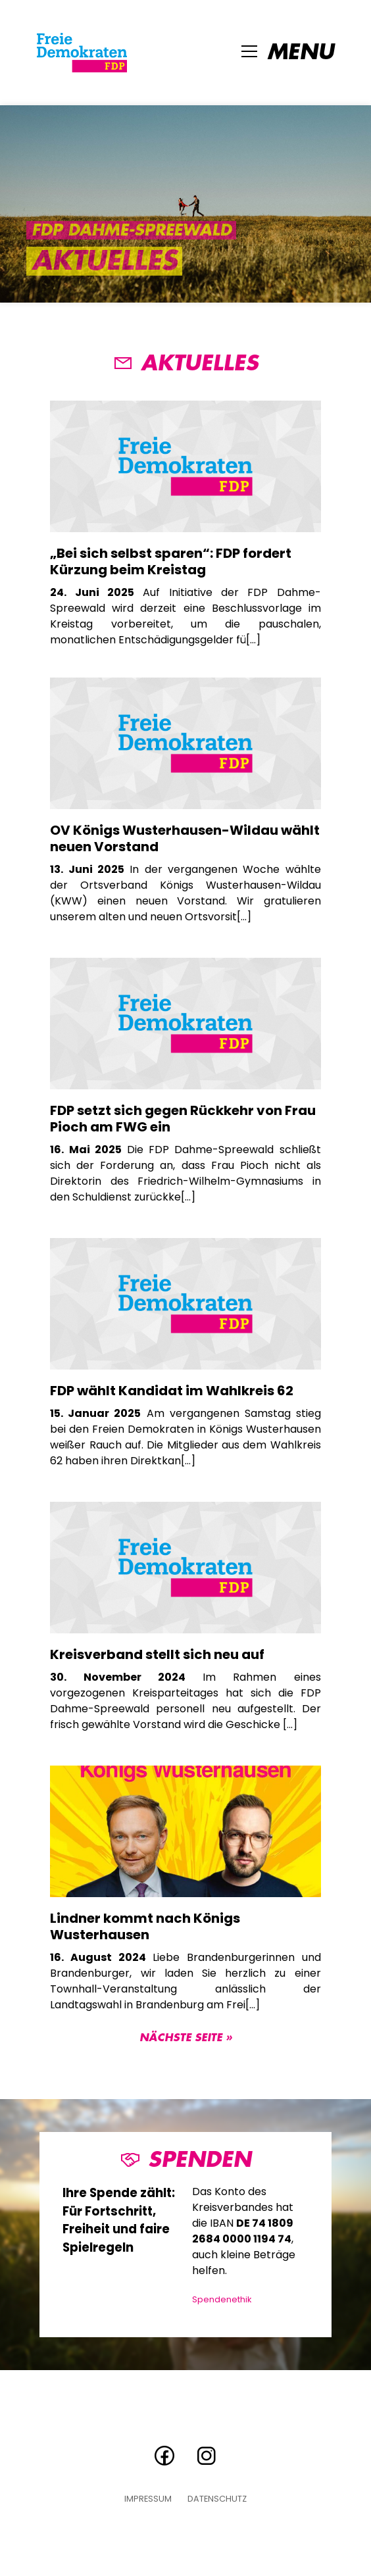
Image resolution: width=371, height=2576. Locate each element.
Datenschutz (217, 2499)
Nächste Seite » (185, 2038)
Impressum (148, 2499)
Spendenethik (221, 2299)
